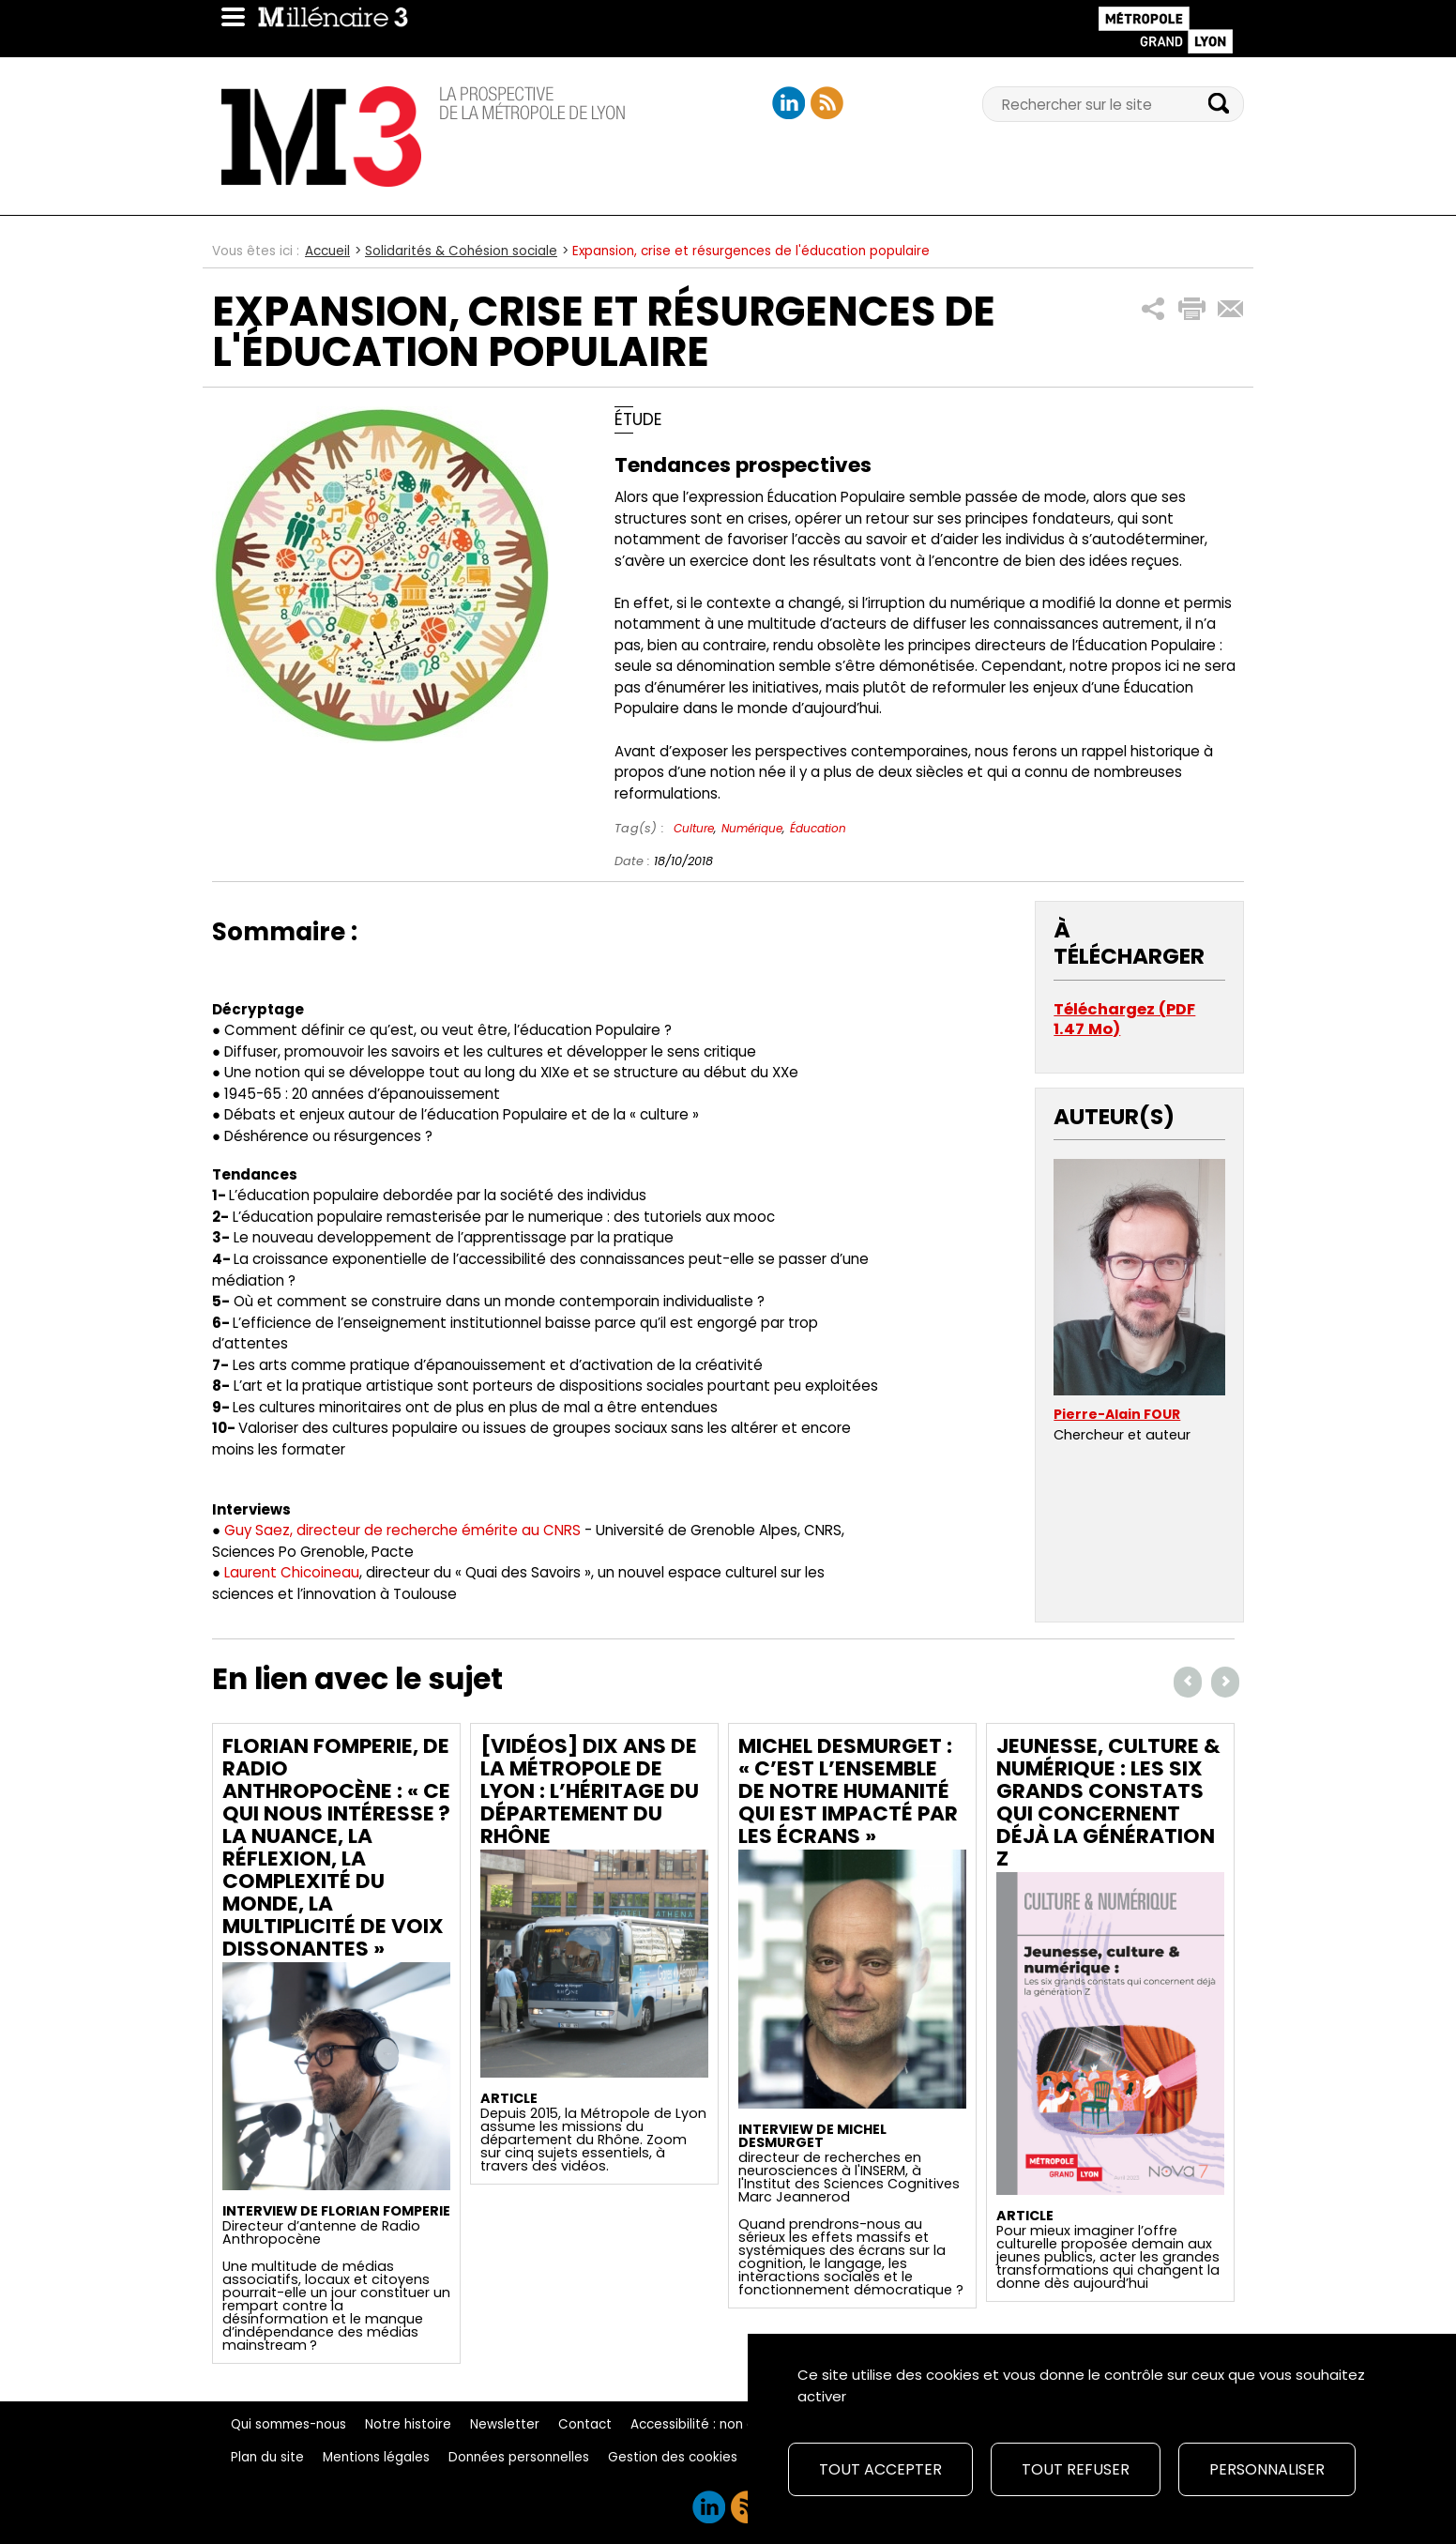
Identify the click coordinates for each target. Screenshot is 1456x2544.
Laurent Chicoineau (291, 1572)
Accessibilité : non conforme (720, 2424)
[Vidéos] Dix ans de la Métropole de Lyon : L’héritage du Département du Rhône (589, 1791)
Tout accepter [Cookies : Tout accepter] (880, 2469)
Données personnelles (518, 2457)
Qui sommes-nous (288, 2424)
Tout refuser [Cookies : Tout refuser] (1076, 2469)
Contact (585, 2424)
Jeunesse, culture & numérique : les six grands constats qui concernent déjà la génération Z (1108, 1802)
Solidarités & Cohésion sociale (461, 251)
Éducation (818, 828)
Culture (694, 828)
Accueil (327, 251)
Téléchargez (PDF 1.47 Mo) (1124, 1019)
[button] (1153, 309)
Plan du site (267, 2457)
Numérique (751, 828)
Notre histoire (408, 2424)
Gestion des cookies (672, 2457)
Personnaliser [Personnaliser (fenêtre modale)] (1267, 2469)
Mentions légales (376, 2457)
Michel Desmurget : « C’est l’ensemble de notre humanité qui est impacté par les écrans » (848, 1791)
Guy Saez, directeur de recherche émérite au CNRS (402, 1530)
